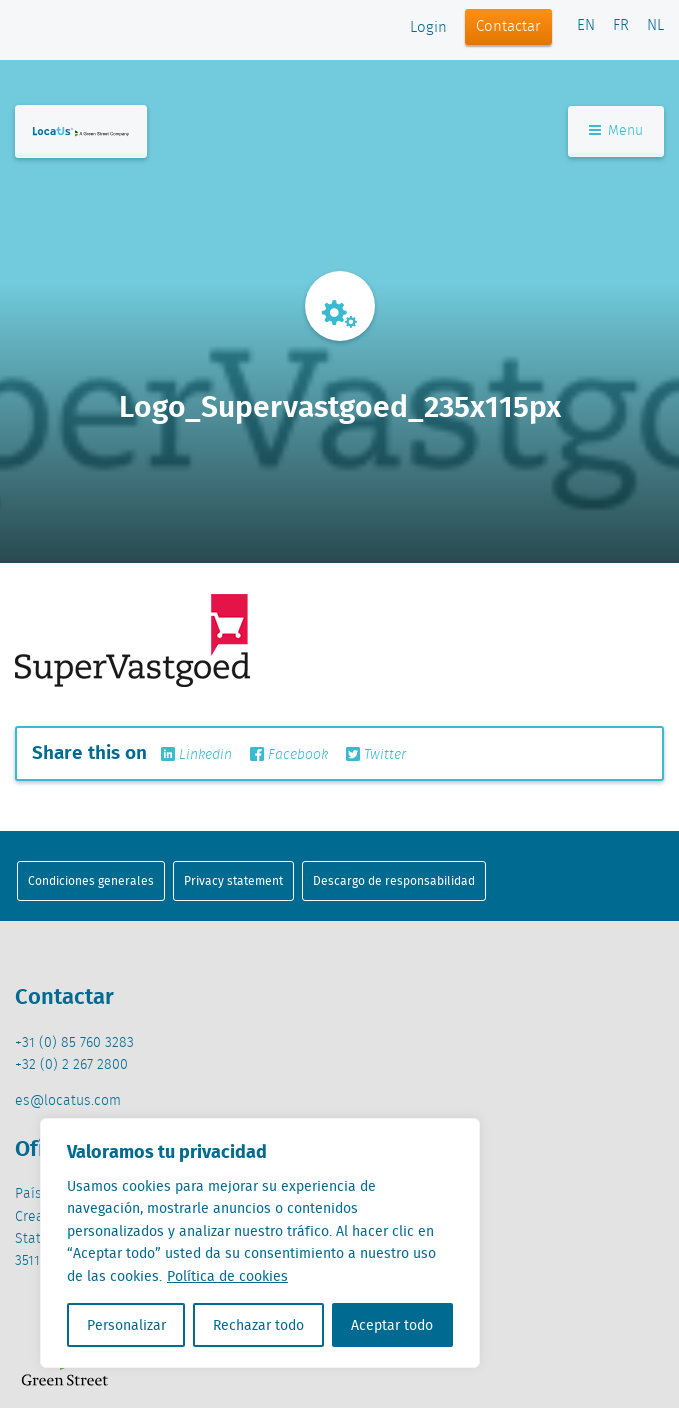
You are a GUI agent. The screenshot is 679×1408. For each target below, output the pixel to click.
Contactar (508, 27)
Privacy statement (233, 880)
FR (621, 26)
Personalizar (126, 1325)
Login (428, 28)
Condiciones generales (91, 880)
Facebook (289, 755)
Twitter (376, 755)
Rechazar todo (258, 1325)
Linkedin (196, 755)
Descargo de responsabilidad (394, 880)
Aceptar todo (392, 1325)
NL (655, 26)
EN (586, 26)
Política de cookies (227, 1276)
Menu (616, 131)
